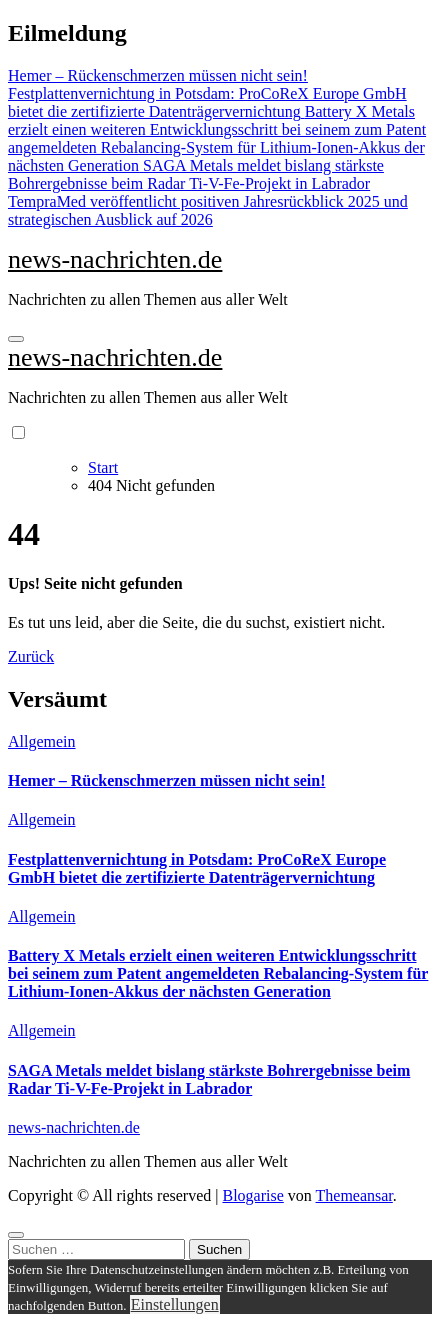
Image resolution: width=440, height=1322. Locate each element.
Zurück (31, 656)
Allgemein (42, 741)
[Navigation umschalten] (16, 339)
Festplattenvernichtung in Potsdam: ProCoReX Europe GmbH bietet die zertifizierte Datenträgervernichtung (197, 868)
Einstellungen (175, 1304)
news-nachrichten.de (115, 259)
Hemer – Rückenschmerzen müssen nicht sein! (166, 780)
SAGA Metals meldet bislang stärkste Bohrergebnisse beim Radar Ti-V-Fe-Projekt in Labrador (209, 1079)
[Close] (16, 1235)
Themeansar (354, 1195)
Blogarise (252, 1195)
